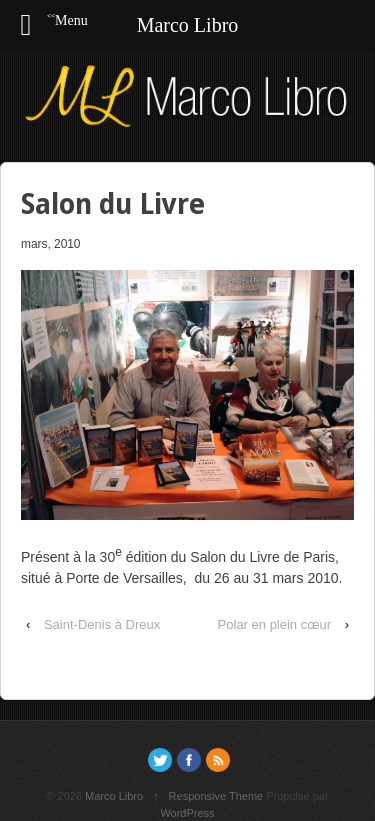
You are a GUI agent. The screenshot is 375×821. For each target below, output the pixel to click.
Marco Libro (114, 796)
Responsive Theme (216, 796)
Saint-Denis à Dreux (102, 624)
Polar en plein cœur (274, 624)
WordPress (187, 813)
